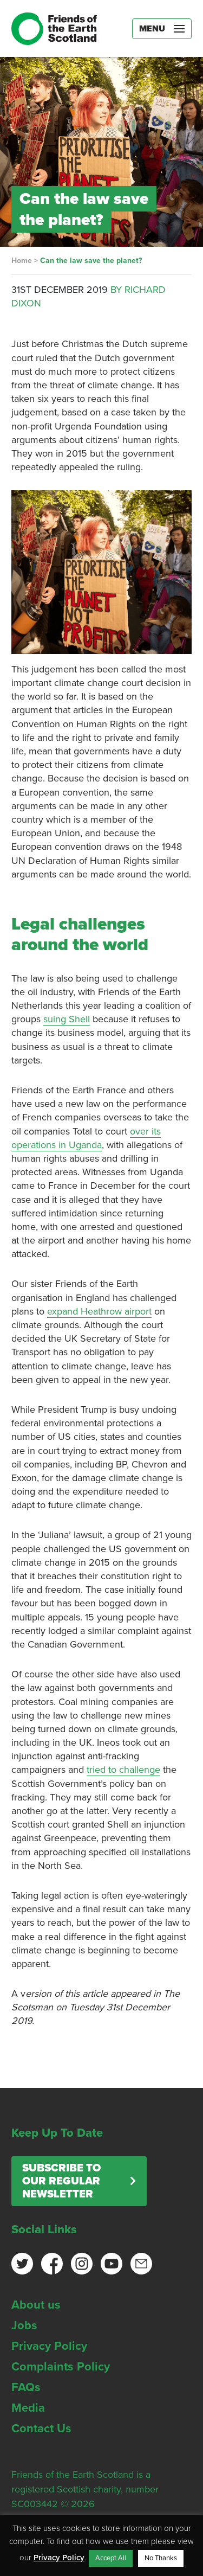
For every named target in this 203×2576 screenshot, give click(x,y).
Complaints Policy (60, 2367)
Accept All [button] (110, 2558)
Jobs (24, 2325)
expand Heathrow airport (99, 1311)
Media (28, 2408)
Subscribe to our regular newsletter (61, 2181)
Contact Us (41, 2428)
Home (21, 260)
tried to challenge (123, 1770)
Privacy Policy (49, 2346)
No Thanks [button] (161, 2558)
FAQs (26, 2387)
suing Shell (66, 1019)
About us (36, 2305)
